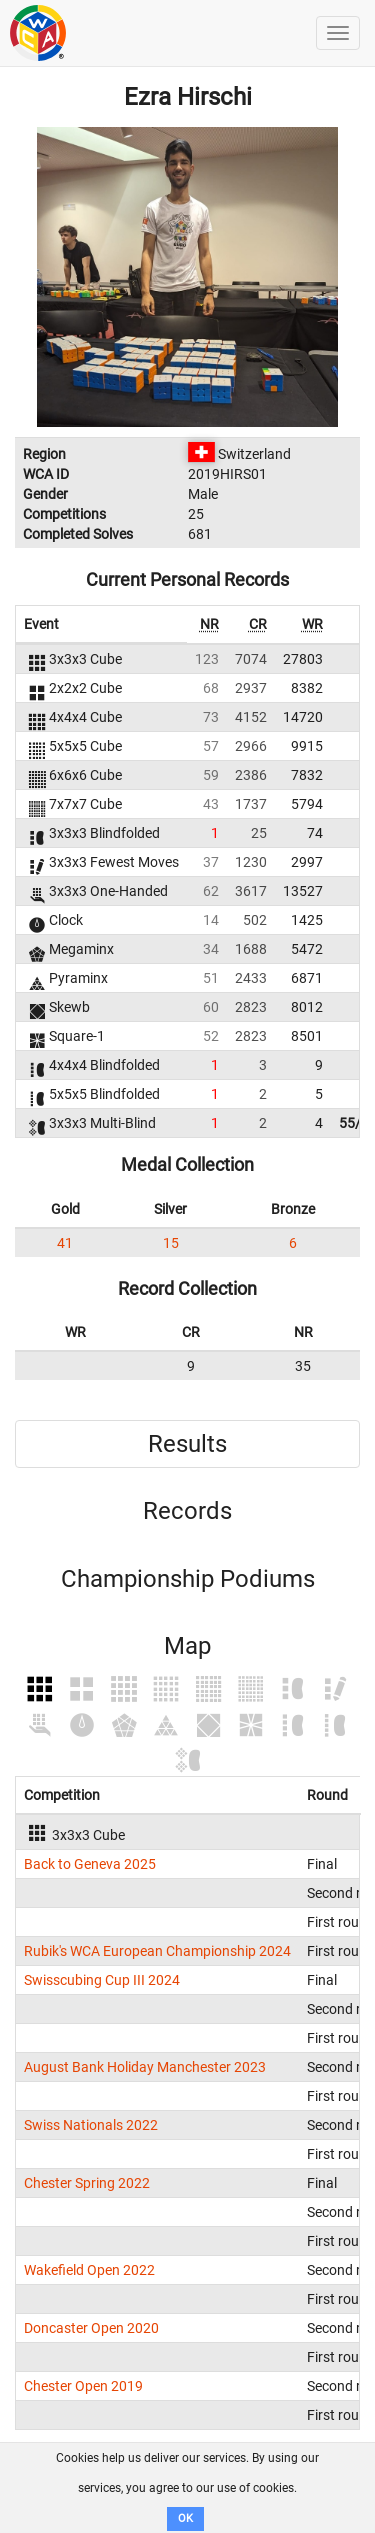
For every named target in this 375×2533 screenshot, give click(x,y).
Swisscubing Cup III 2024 (102, 1980)
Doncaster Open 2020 (91, 2328)
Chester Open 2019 (83, 2386)
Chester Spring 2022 (87, 2183)
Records (187, 1511)
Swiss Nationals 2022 (91, 2125)
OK (185, 2518)
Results (187, 1444)
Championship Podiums (188, 1579)
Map (187, 1646)
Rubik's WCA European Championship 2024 (157, 1951)
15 (171, 1243)
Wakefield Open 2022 (89, 2270)
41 (65, 1243)
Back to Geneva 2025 (90, 1864)
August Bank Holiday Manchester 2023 (145, 2067)
